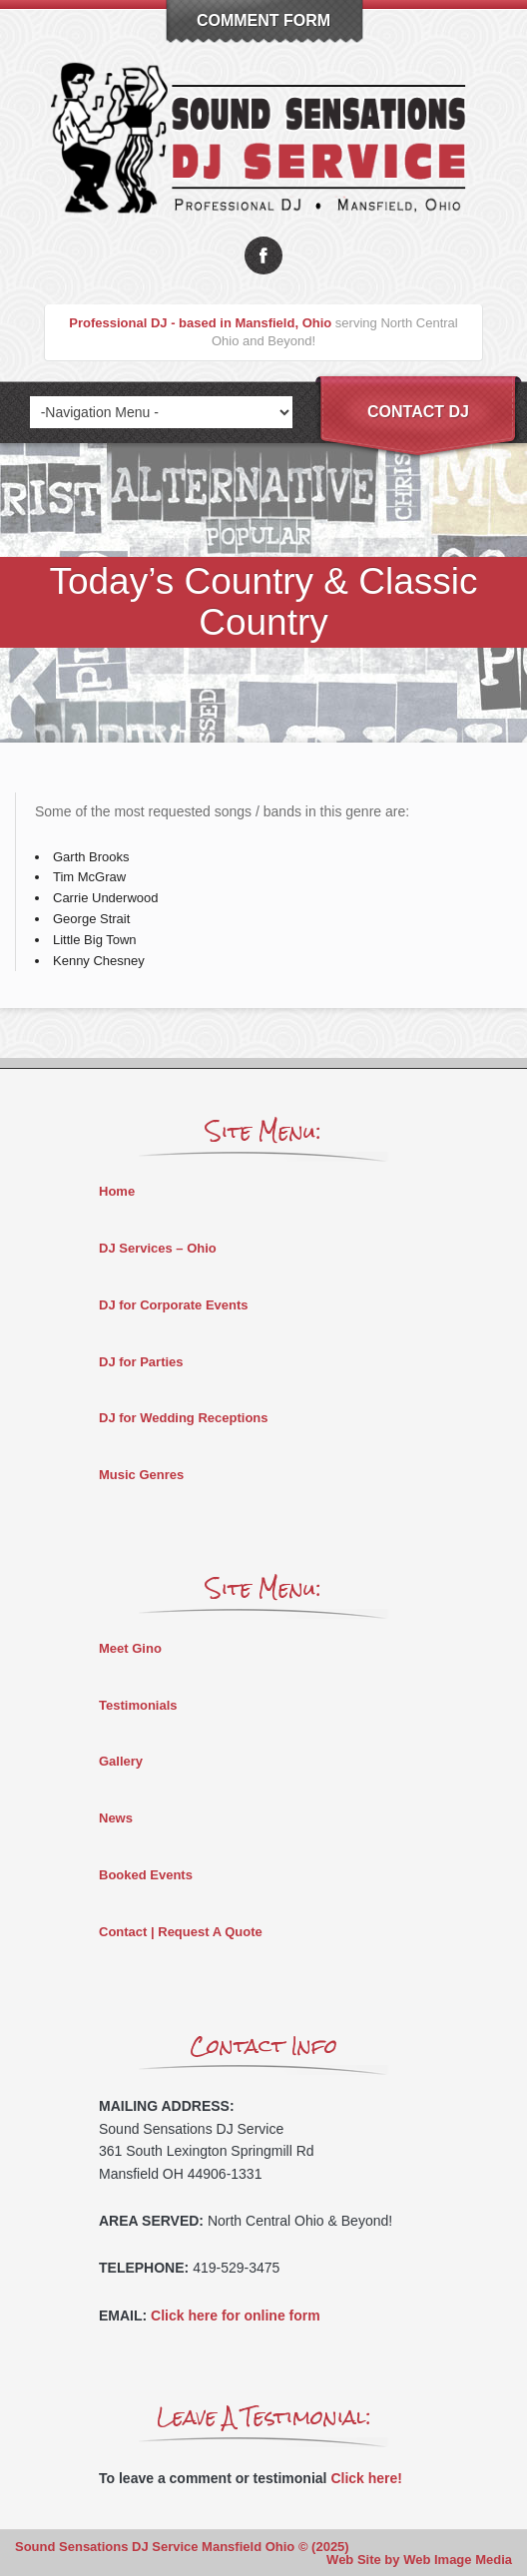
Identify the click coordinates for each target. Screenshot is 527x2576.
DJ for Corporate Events (174, 1304)
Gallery (121, 1761)
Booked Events (146, 1874)
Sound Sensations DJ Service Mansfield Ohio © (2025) (182, 2546)
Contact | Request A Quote (181, 1931)
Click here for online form (235, 2315)
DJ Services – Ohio (158, 1248)
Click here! (366, 2478)
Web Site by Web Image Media (419, 2559)
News (116, 1817)
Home (117, 1191)
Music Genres (141, 1474)
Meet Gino (130, 1648)
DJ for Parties (141, 1361)
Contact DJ (418, 411)
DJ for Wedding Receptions (183, 1417)
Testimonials (138, 1705)
